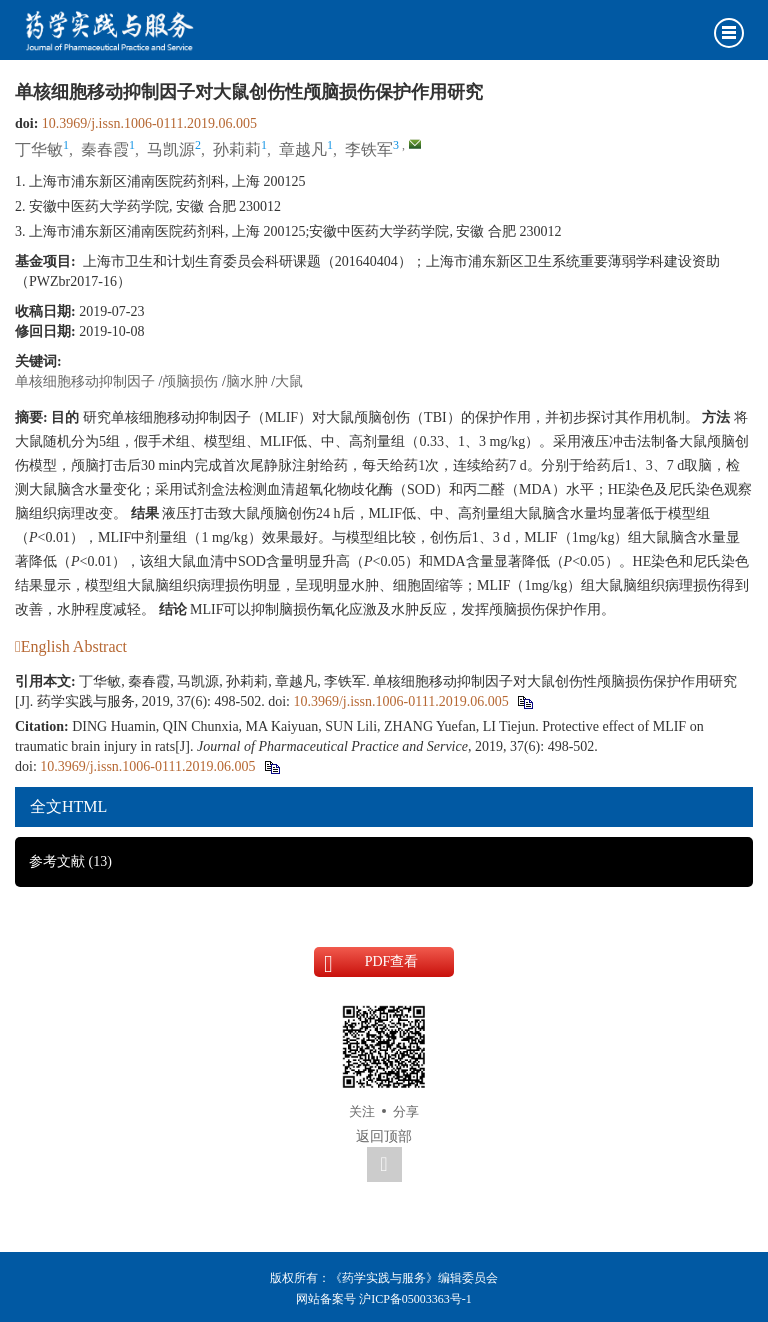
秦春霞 (105, 149)
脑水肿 (247, 381)
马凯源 (171, 149)
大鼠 (289, 381)
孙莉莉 (237, 149)
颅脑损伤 (190, 381)
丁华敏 (39, 149)
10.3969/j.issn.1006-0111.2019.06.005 (149, 123)
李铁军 (369, 149)
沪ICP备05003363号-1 (415, 1299)
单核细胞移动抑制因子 (85, 381)
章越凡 (303, 149)
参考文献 (70, 861)
